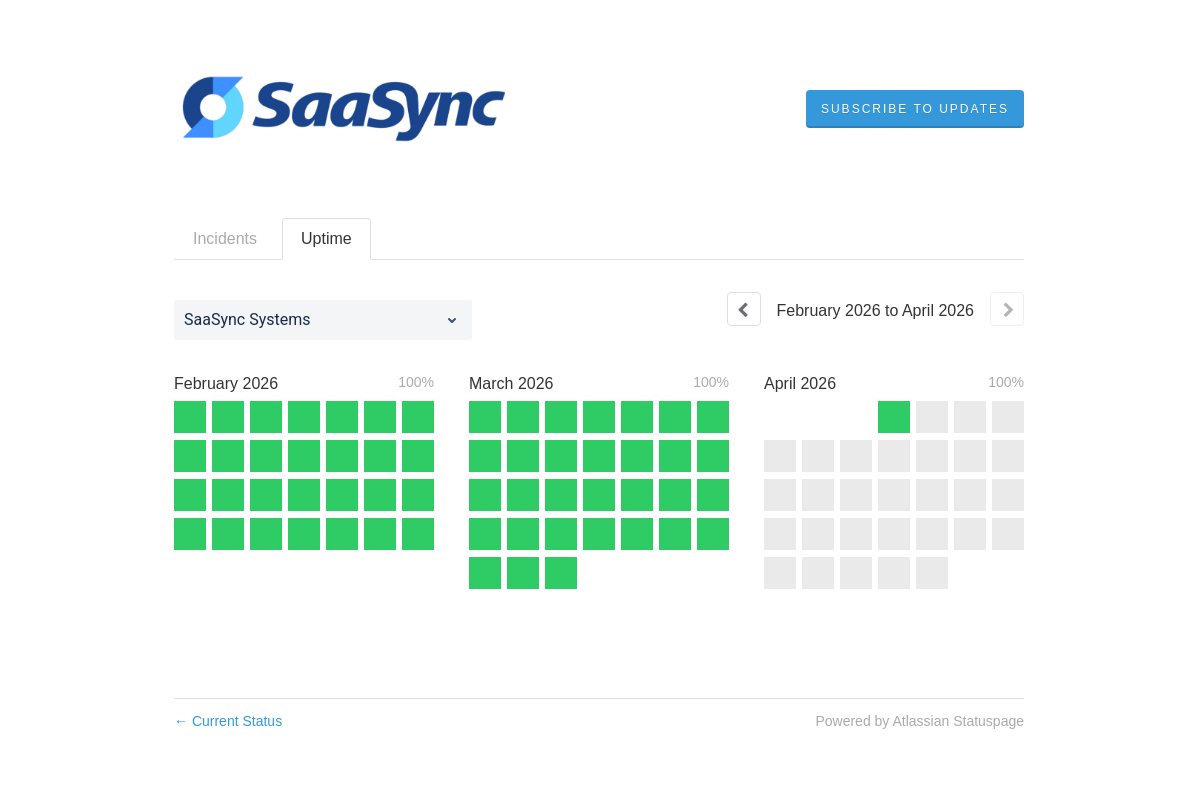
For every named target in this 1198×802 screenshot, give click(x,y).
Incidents (225, 238)
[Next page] (1007, 309)
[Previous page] (744, 309)
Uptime (326, 238)
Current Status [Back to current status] (228, 721)
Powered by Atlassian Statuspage (919, 721)
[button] (915, 109)
